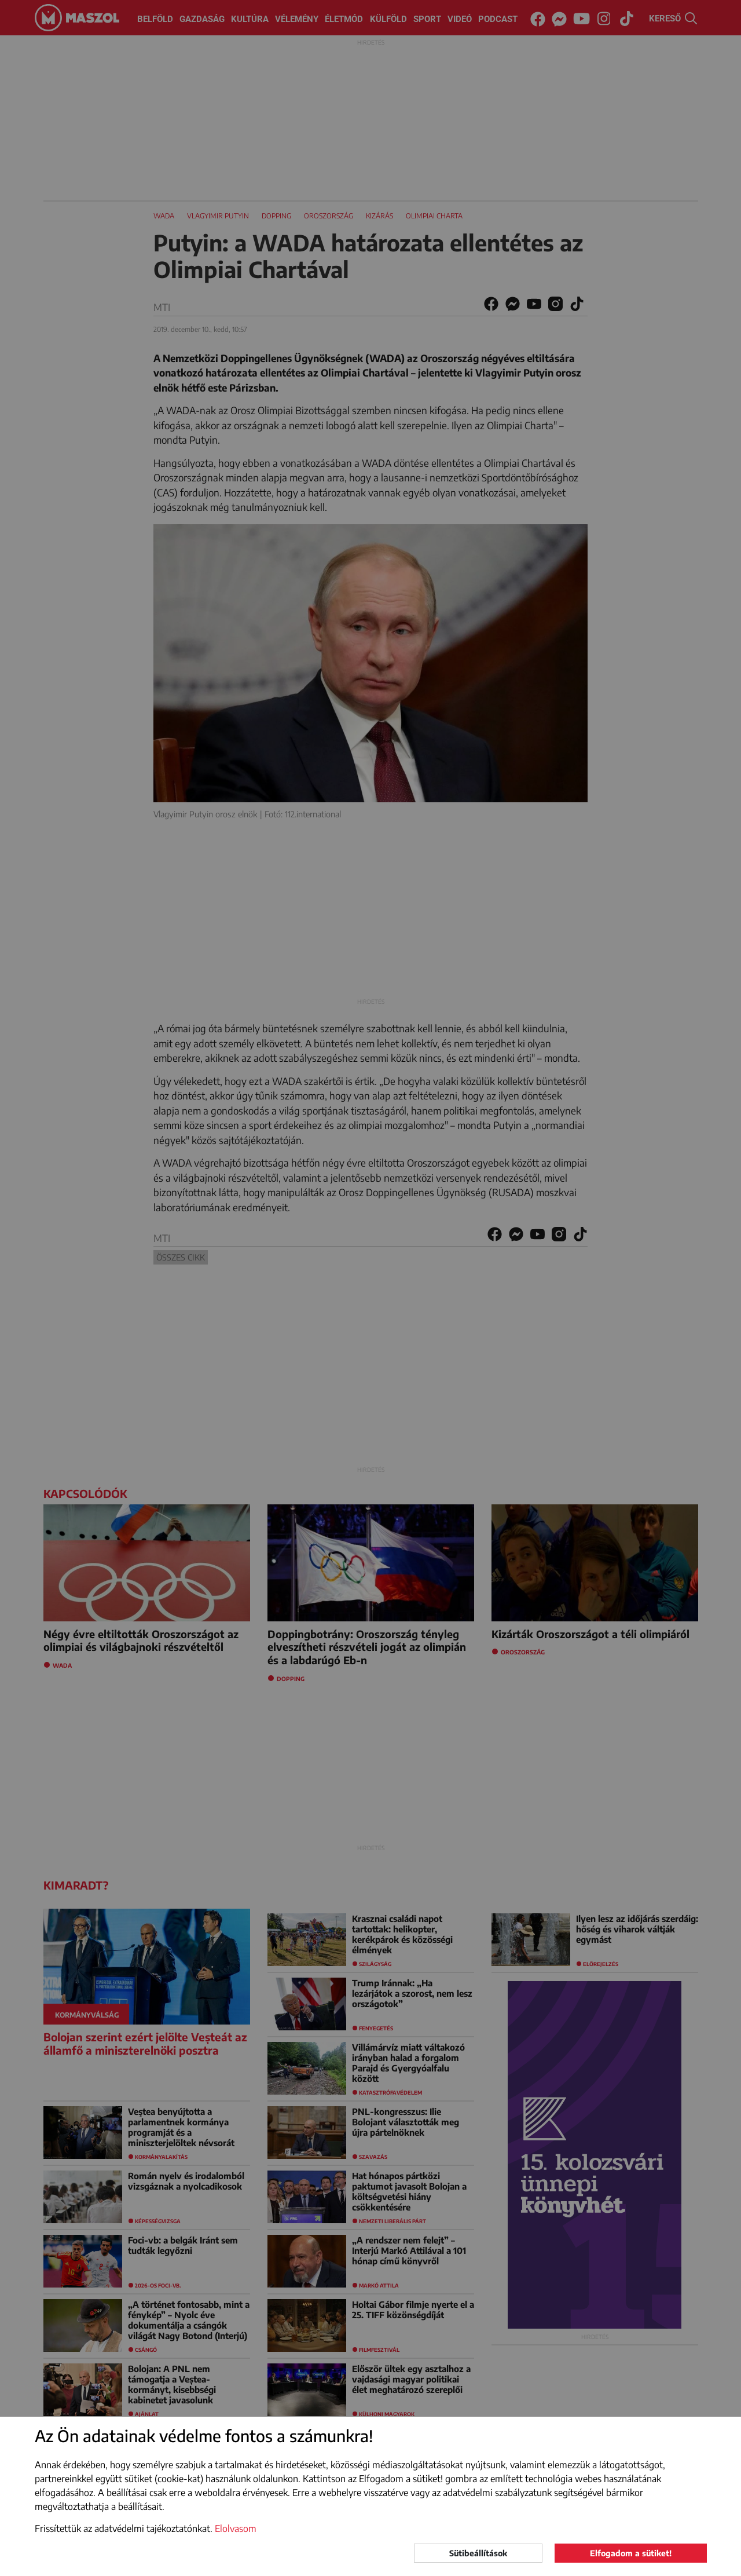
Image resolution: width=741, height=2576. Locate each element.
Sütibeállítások (478, 2553)
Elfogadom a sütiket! (631, 2553)
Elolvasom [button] (235, 2528)
